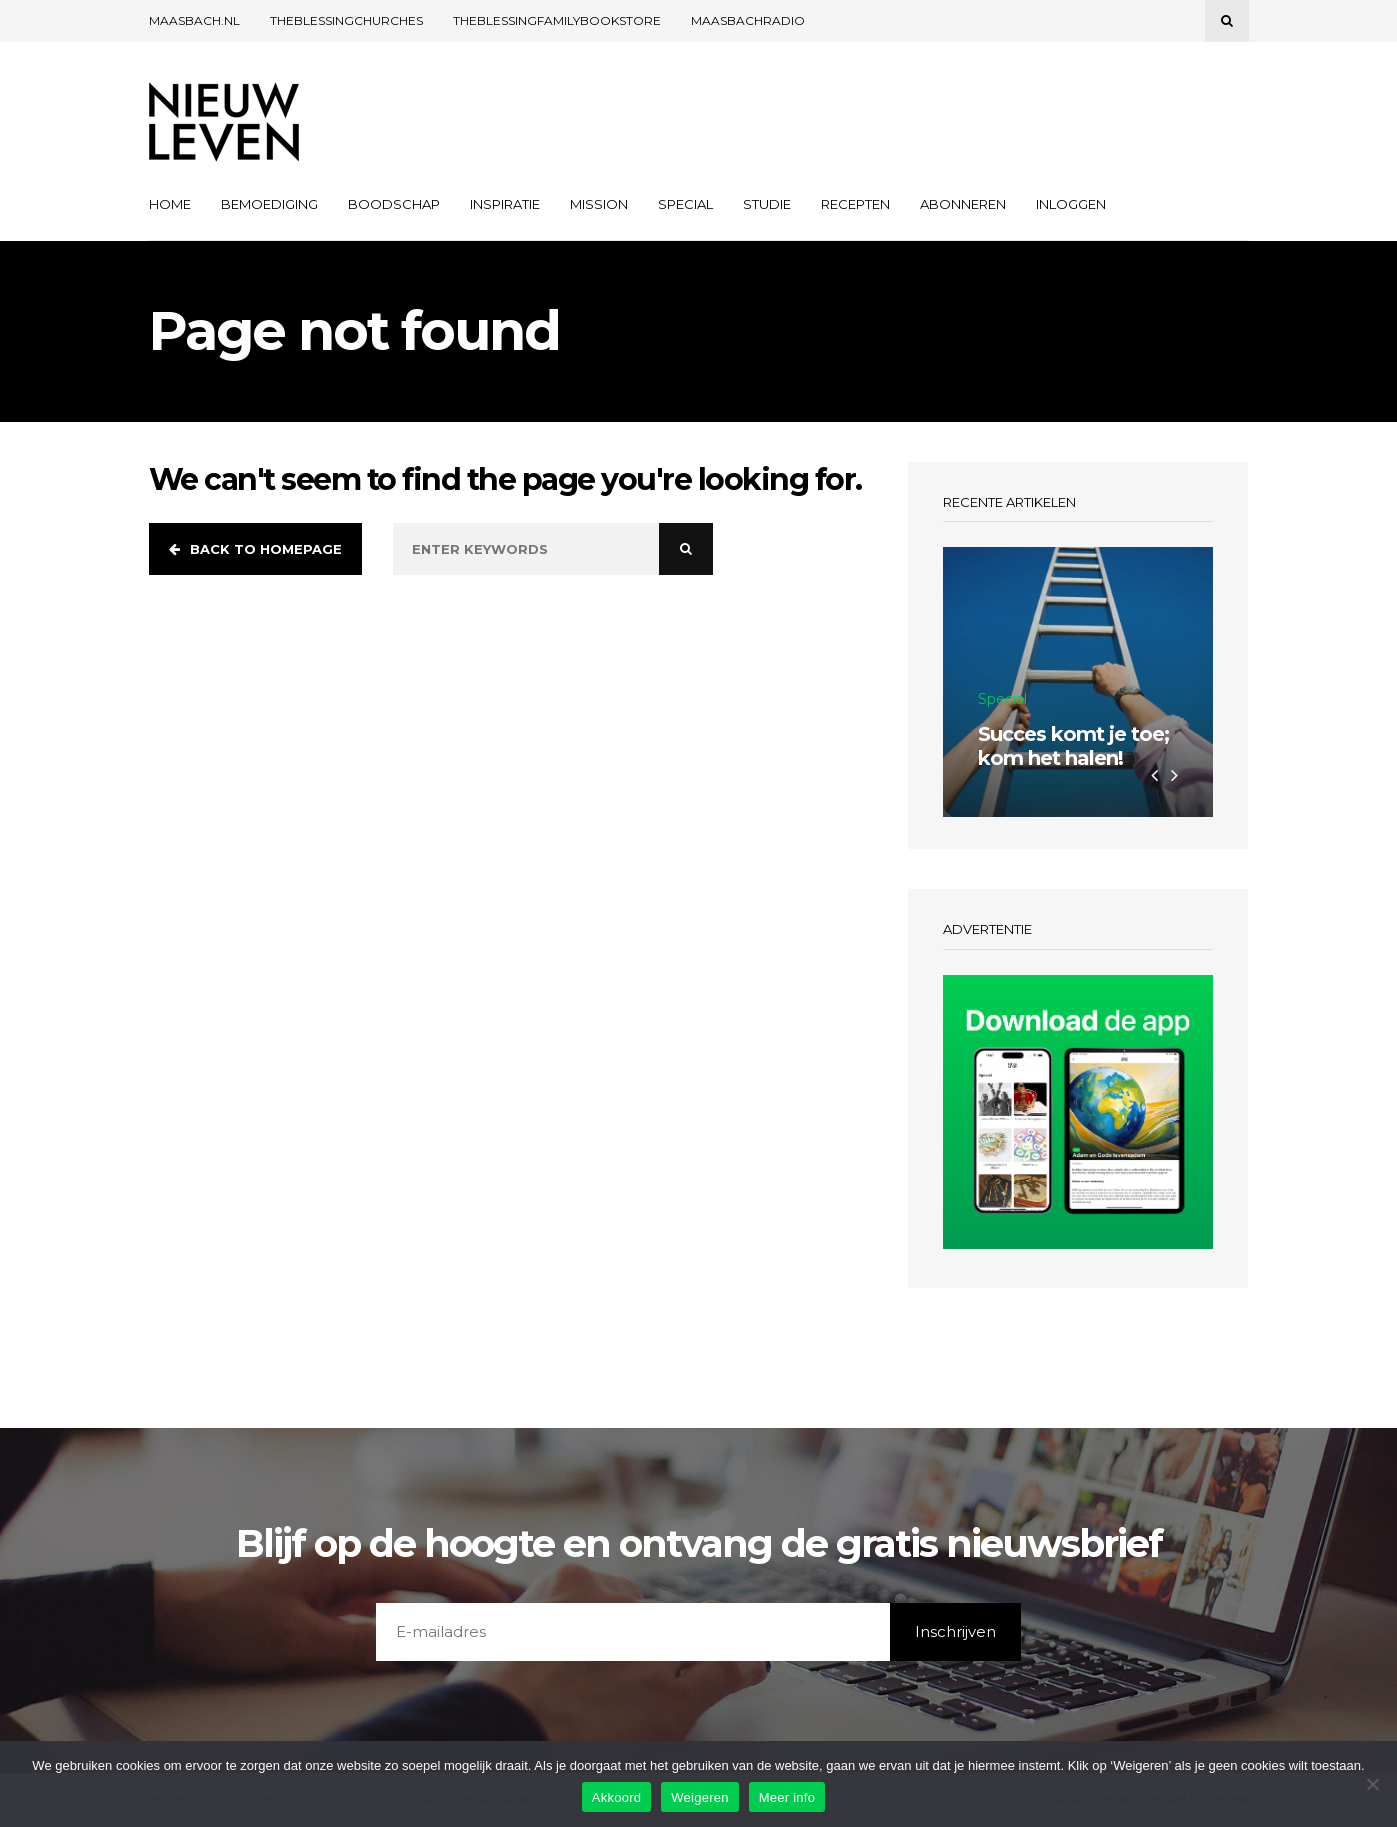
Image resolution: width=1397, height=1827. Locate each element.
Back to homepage (255, 549)
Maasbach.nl (194, 20)
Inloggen (1071, 204)
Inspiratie (505, 204)
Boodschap (394, 204)
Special (685, 204)
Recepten (855, 204)
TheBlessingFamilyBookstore (557, 20)
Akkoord (616, 1797)
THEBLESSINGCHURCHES (346, 20)
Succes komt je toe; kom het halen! (1073, 746)
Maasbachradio (748, 20)
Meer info (787, 1797)
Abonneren (963, 204)
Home (170, 204)
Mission (599, 204)
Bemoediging (269, 204)
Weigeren (699, 1797)
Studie (767, 204)
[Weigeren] (1372, 1784)
